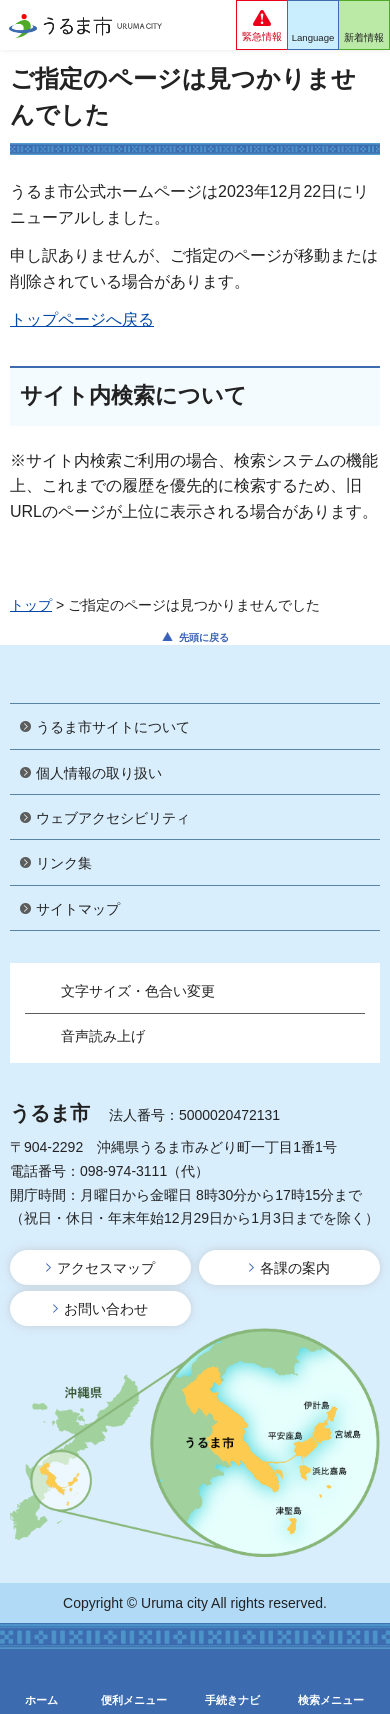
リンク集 (64, 863)
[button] (262, 25)
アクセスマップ (106, 1268)
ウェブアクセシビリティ (113, 818)
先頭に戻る (204, 637)
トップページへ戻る (82, 319)
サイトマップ (78, 909)
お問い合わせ (106, 1309)
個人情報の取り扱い (99, 773)
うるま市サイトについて (113, 727)
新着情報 (364, 37)
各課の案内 (295, 1268)
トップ (31, 605)
